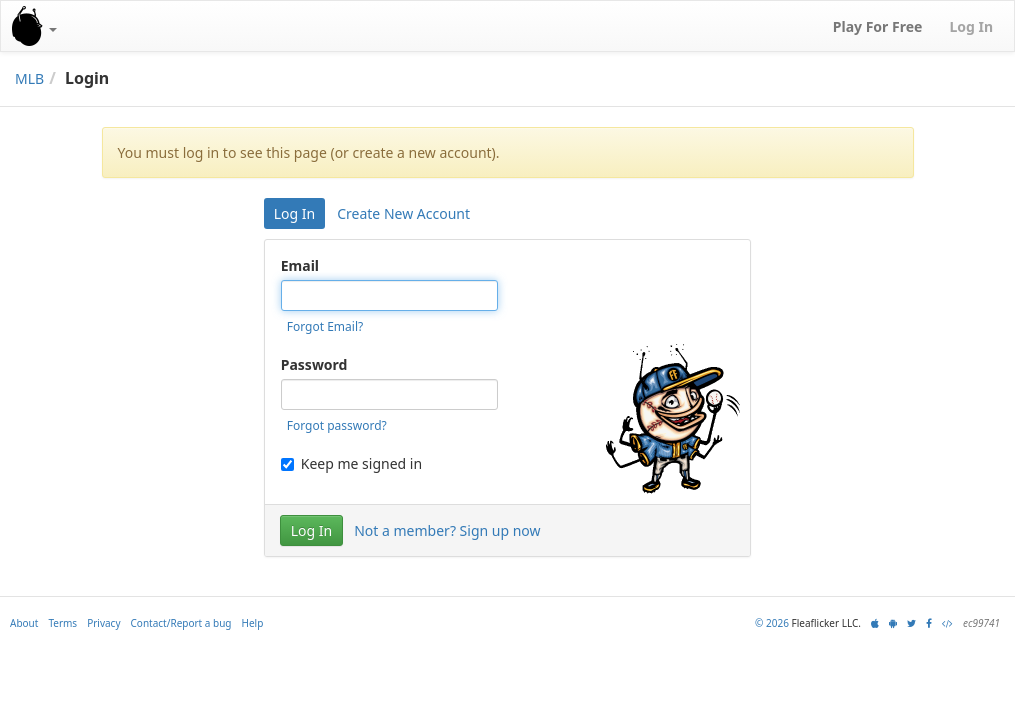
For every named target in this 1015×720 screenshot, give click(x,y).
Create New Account (403, 213)
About (24, 623)
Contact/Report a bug (181, 623)
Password (314, 364)
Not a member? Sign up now (447, 530)
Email (300, 265)
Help (253, 623)
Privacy (103, 623)
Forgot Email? (325, 326)
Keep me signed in (351, 463)
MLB (29, 78)
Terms (62, 623)
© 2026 (772, 623)
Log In (294, 213)
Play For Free (878, 26)
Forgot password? (337, 425)
